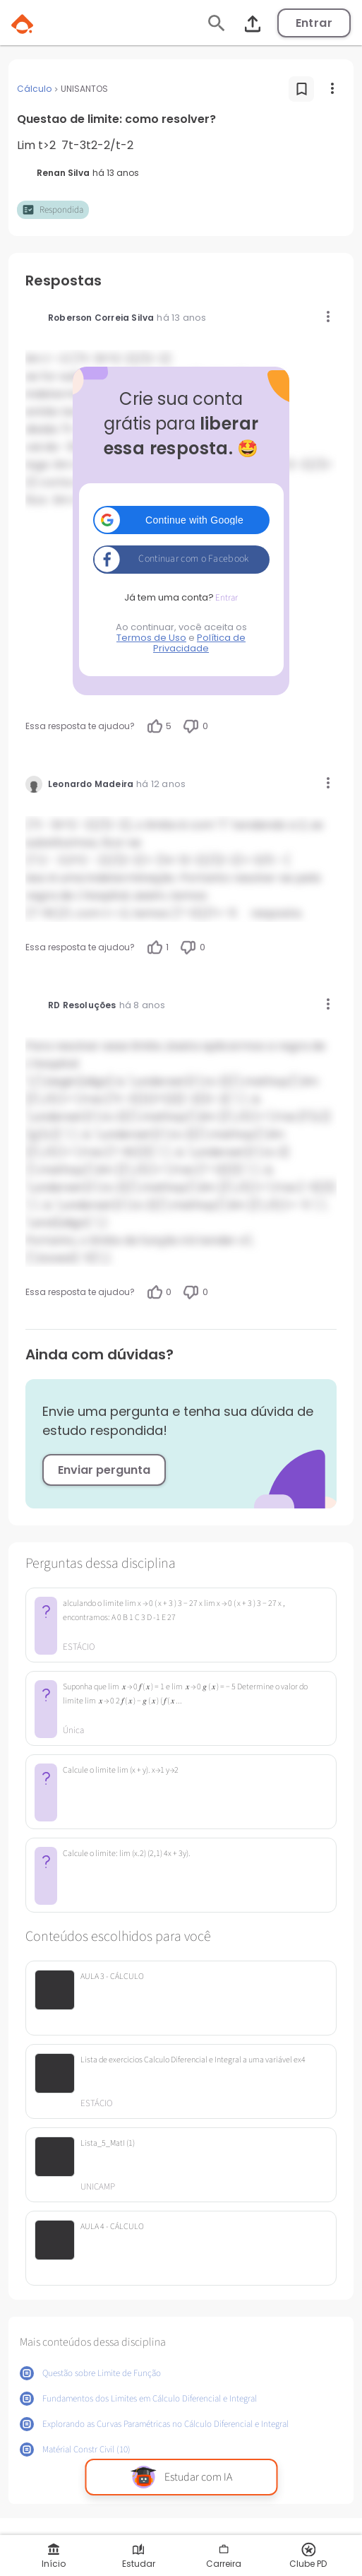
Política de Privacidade (199, 643)
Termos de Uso (151, 637)
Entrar (314, 23)
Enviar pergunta (104, 1470)
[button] (181, 520)
